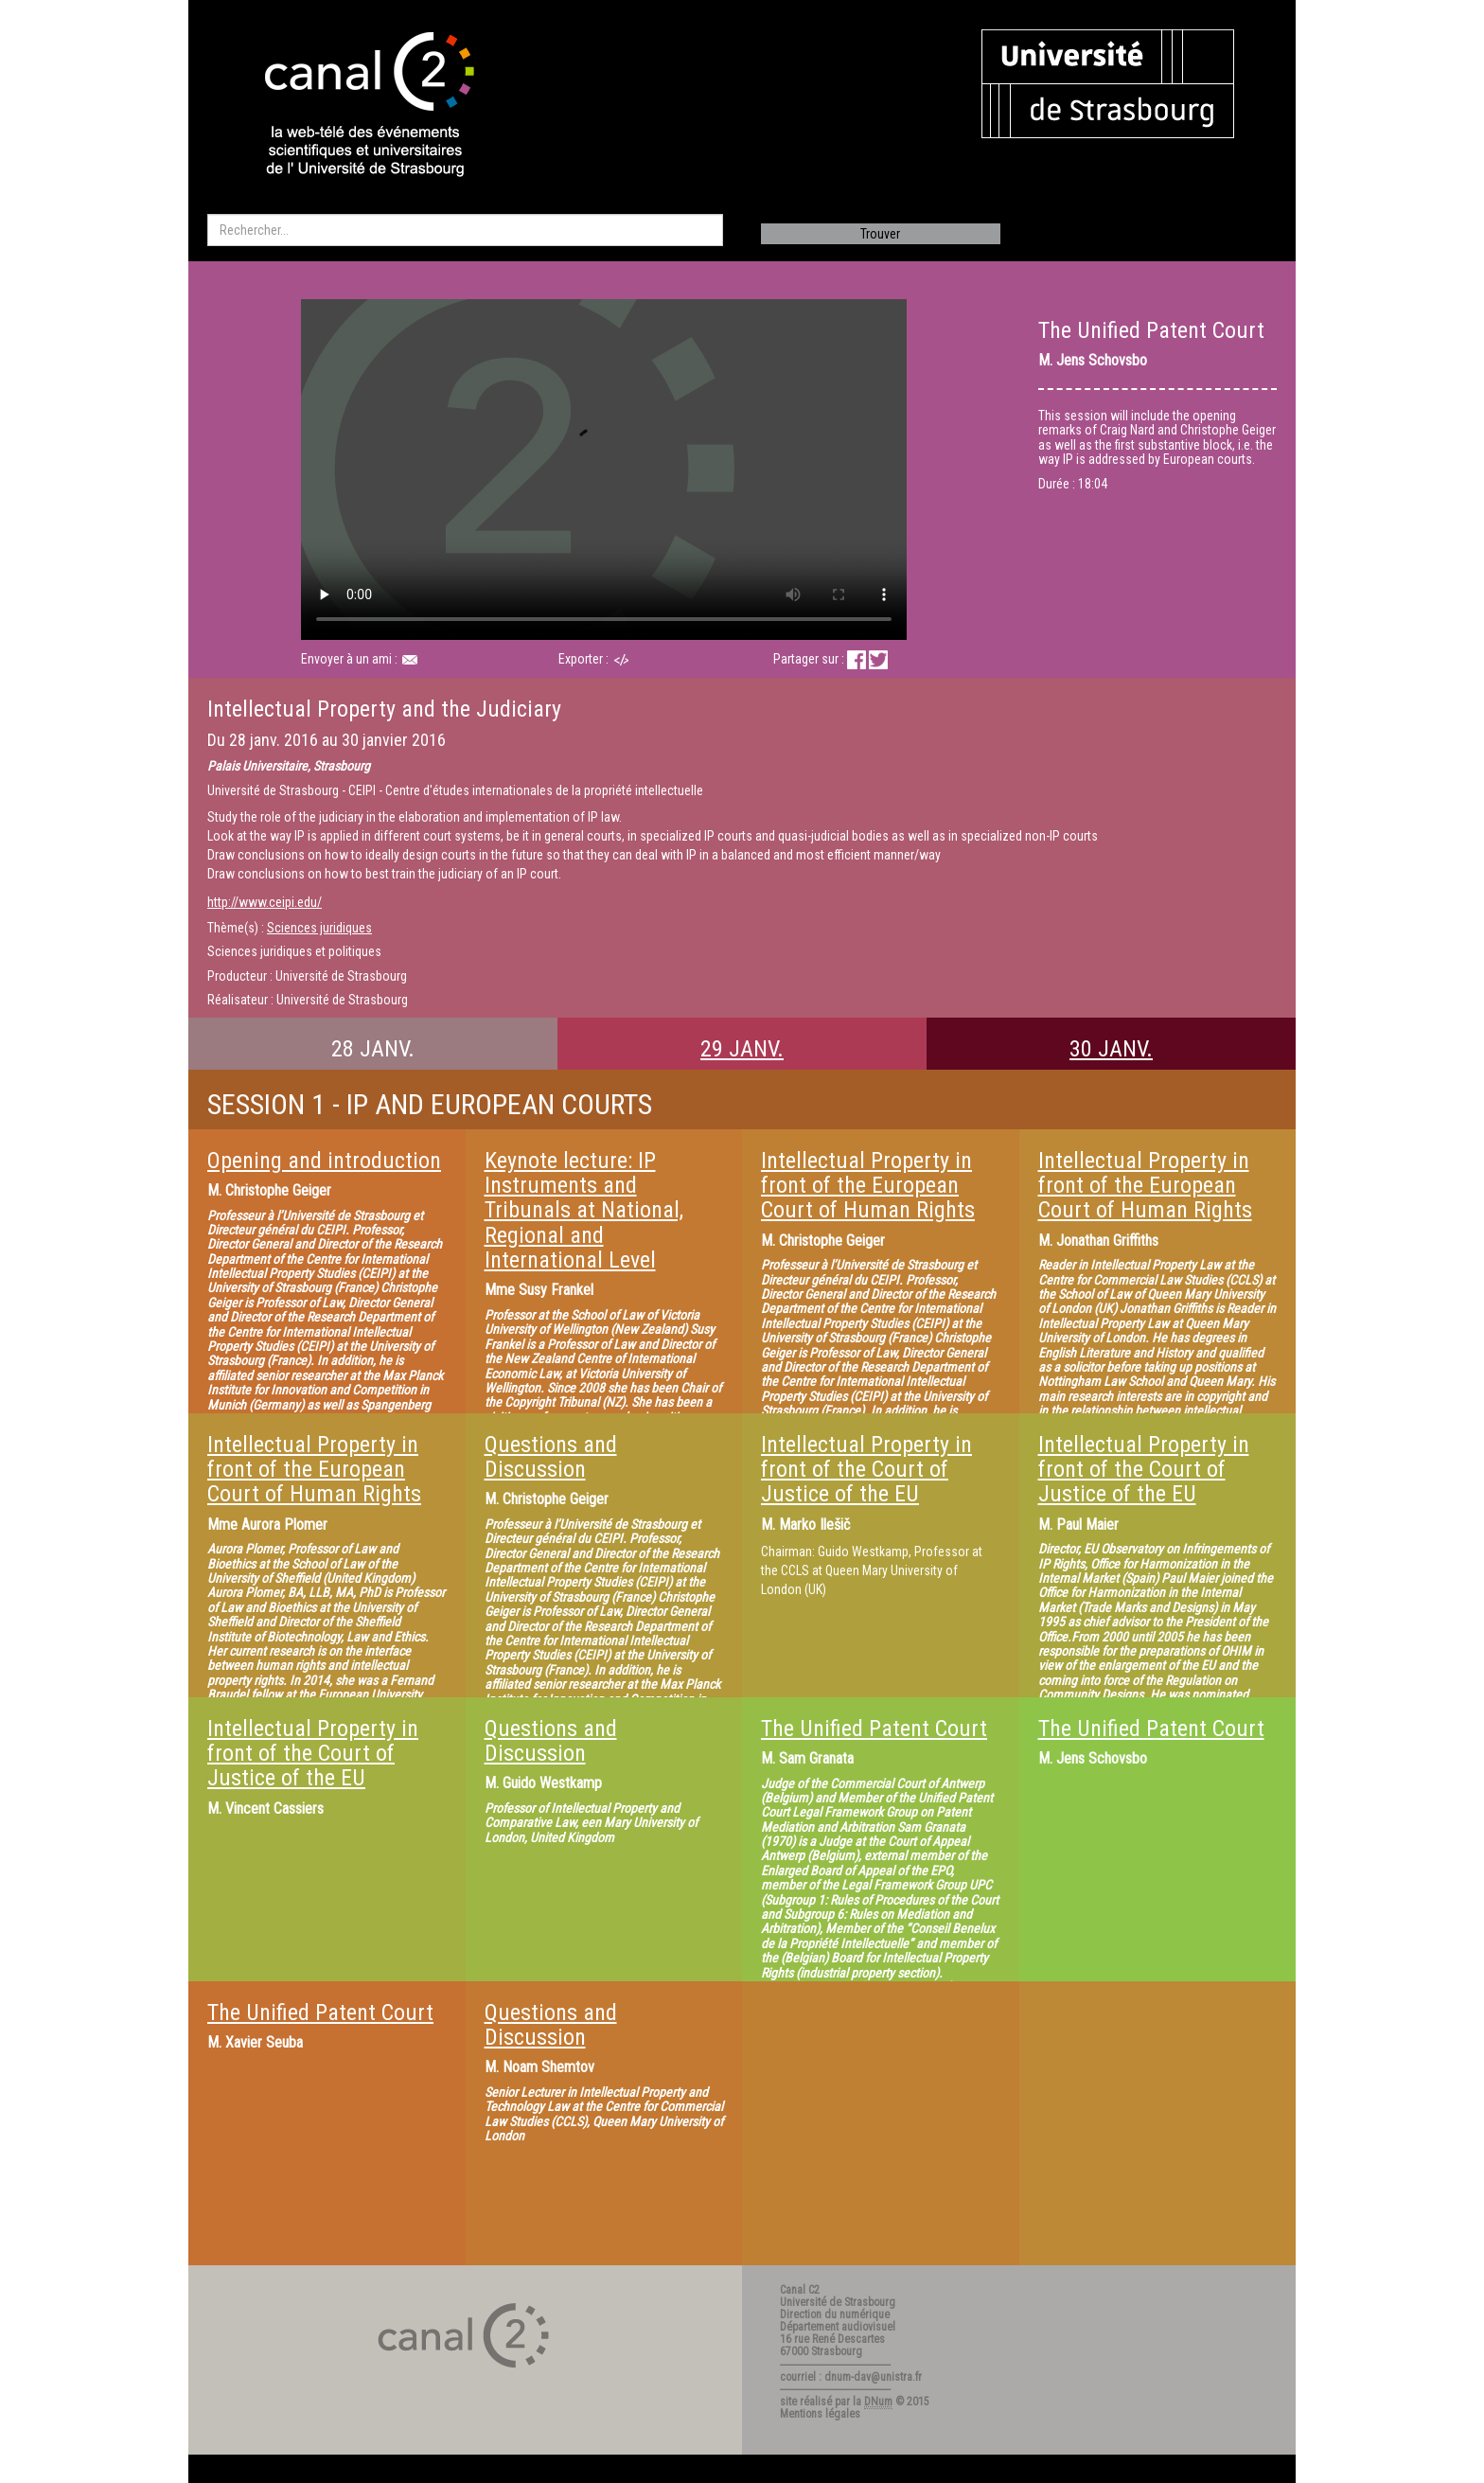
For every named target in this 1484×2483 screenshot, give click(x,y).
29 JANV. (742, 1049)
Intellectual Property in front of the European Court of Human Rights (868, 1185)
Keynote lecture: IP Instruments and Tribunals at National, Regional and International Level (584, 1210)
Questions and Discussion (551, 1456)
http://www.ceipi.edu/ (264, 902)
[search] (465, 230)
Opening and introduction (324, 1160)
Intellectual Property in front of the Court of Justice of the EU (866, 1469)
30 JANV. (1111, 1049)
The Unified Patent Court (874, 1728)
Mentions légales (820, 2414)
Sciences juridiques (319, 927)
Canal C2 (800, 2290)
